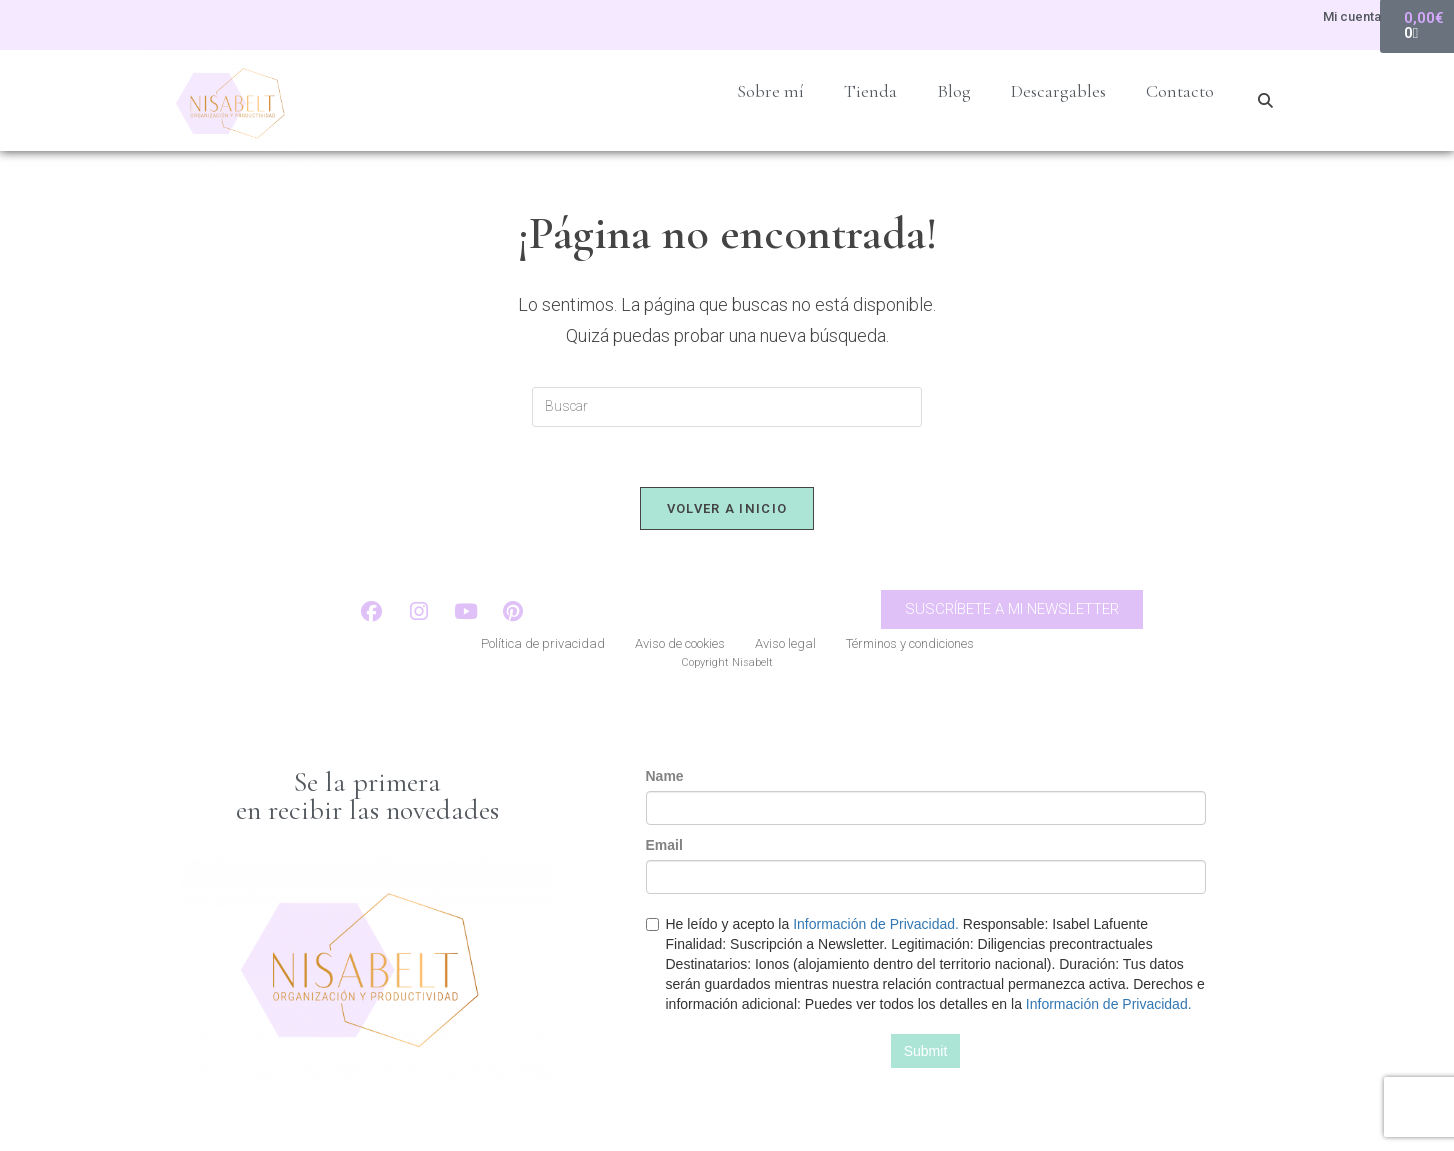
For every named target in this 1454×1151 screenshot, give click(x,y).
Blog (954, 91)
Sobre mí (770, 91)
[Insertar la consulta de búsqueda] (727, 407)
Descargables (1058, 91)
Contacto (1180, 91)
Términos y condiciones (910, 643)
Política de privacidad (543, 643)
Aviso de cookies (680, 643)
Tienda (870, 91)
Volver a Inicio (727, 508)
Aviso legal (785, 643)
